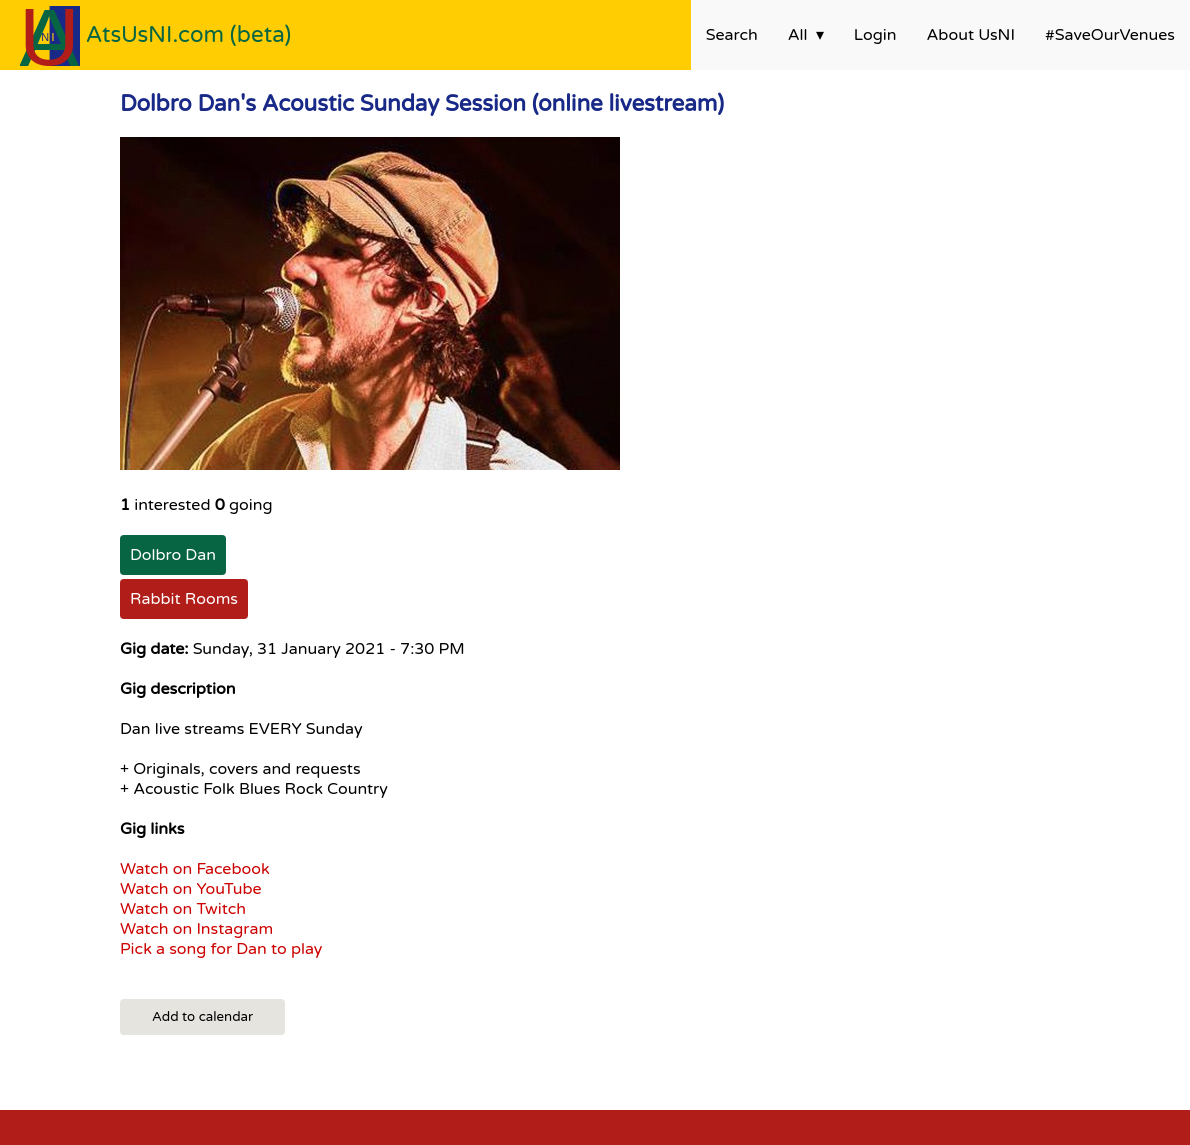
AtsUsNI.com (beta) (189, 34)
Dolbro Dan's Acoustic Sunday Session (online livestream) (422, 103)
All (798, 35)
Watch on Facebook (195, 869)
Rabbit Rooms (184, 599)
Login (875, 35)
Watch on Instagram (196, 929)
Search (732, 35)
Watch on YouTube (191, 889)
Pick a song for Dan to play (221, 949)
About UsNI (971, 35)
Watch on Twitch (183, 909)
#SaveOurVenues (1110, 35)
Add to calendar (202, 1017)
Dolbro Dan (173, 555)
